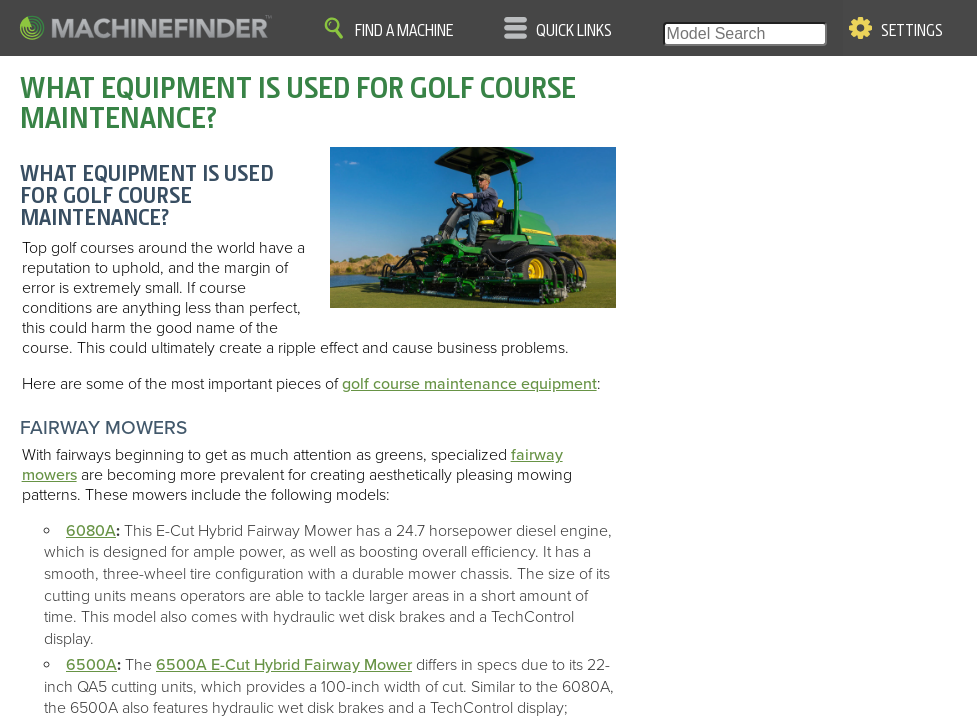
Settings (912, 31)
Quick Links (574, 31)
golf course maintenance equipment (469, 384)
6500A (91, 665)
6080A (91, 531)
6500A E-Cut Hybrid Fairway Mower (284, 665)
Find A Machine (404, 31)
